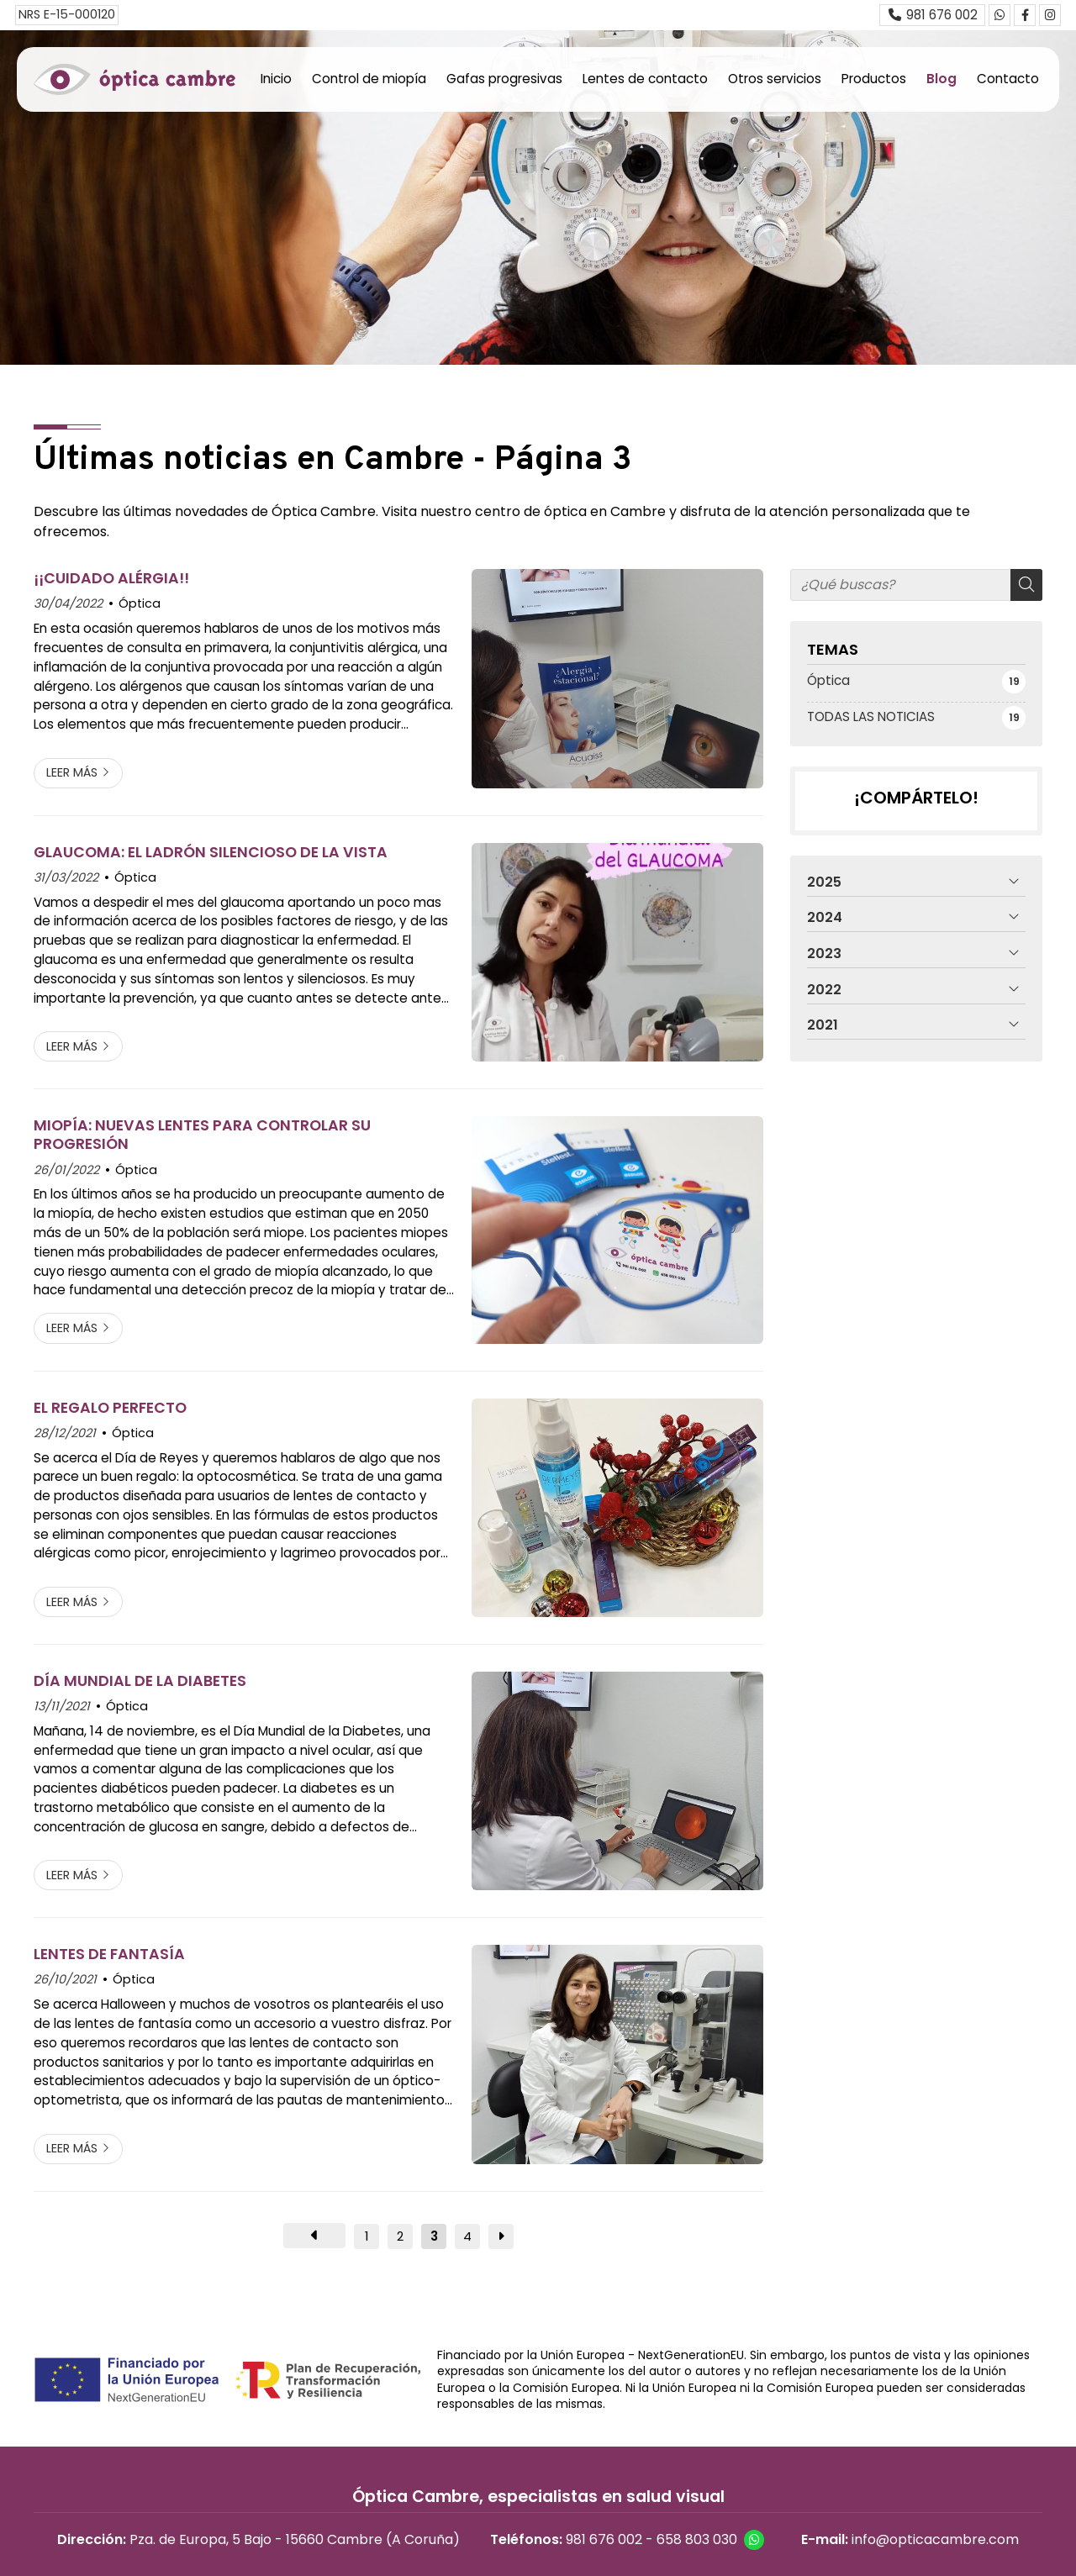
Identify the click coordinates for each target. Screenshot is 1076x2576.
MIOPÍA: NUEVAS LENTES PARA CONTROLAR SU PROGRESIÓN (202, 1135)
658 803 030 (697, 2539)
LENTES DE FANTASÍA (109, 1954)
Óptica (140, 603)
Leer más (72, 772)
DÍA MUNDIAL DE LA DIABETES (140, 1681)
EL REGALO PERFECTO (110, 1408)
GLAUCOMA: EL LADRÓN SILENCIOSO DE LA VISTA (211, 852)
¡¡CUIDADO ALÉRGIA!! (111, 578)
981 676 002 (604, 2539)
